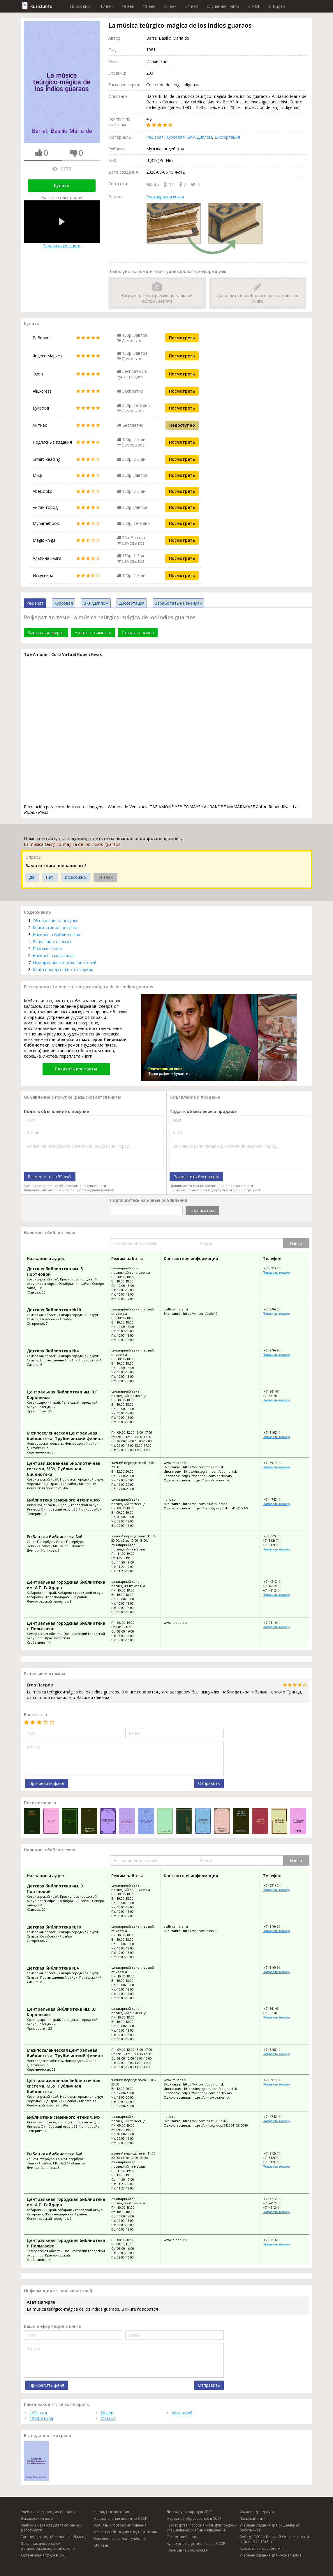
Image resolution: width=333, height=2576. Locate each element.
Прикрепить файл (46, 1783)
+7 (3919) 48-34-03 (277, 1462)
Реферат (155, 137)
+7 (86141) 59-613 (276, 1395)
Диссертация (227, 137)
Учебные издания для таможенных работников (51, 2528)
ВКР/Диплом (199, 137)
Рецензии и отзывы (52, 941)
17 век (106, 6)
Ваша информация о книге (52, 2326)
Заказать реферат (46, 632)
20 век (170, 6)
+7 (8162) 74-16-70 (277, 1432)
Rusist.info (41, 6)
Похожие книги (48, 948)
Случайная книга (223, 6)
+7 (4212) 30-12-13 (276, 1590)
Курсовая (175, 137)
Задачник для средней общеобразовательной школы (48, 2546)
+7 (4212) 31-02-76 (276, 1586)
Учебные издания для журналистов (270, 2555)
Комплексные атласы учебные (120, 2538)
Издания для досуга (256, 2511)
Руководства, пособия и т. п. (263, 2548)
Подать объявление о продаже (203, 1111)
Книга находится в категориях (63, 969)
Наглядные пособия (111, 2511)
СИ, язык (101, 2545)
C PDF (254, 6)
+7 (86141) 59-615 (276, 1391)
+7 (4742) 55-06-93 (277, 1499)
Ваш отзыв (35, 1714)
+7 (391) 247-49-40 (277, 1268)
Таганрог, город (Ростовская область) (53, 2536)
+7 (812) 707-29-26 (276, 1540)
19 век (149, 6)
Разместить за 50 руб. (50, 1176)
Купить (61, 185)
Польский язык (252, 2518)
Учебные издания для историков (49, 2511)
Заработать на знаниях (178, 603)
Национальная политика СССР (120, 2518)
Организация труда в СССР (44, 2555)
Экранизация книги (62, 224)
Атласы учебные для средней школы (126, 2531)
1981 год (38, 2413)
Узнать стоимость (93, 632)
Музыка (108, 2418)
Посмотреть (182, 337)
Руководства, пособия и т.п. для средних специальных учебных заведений (201, 2528)
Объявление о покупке (55, 920)
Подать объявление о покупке (56, 1111)
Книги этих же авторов (56, 927)
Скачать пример (138, 632)
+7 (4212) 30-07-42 (277, 1581)
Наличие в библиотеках (56, 934)
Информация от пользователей (64, 962)
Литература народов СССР (190, 2511)
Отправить (209, 1783)
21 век (191, 6)
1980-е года (41, 2418)
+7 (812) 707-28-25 (277, 1536)
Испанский (182, 2413)
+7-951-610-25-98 (276, 1622)
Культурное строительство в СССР (196, 2543)
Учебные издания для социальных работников (269, 2528)
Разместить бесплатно (196, 1176)
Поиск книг (80, 6)
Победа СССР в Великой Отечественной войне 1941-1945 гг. (274, 2539)
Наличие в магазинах (54, 955)
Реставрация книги (165, 197)
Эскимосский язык (37, 2518)
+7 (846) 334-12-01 (277, 1309)
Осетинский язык (182, 2536)
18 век (127, 6)
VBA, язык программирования (120, 2525)
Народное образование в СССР (194, 2518)
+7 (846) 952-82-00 (277, 1350)
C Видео (277, 6)
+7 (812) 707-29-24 (276, 1545)
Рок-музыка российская (187, 2550)
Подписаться (202, 1210)
